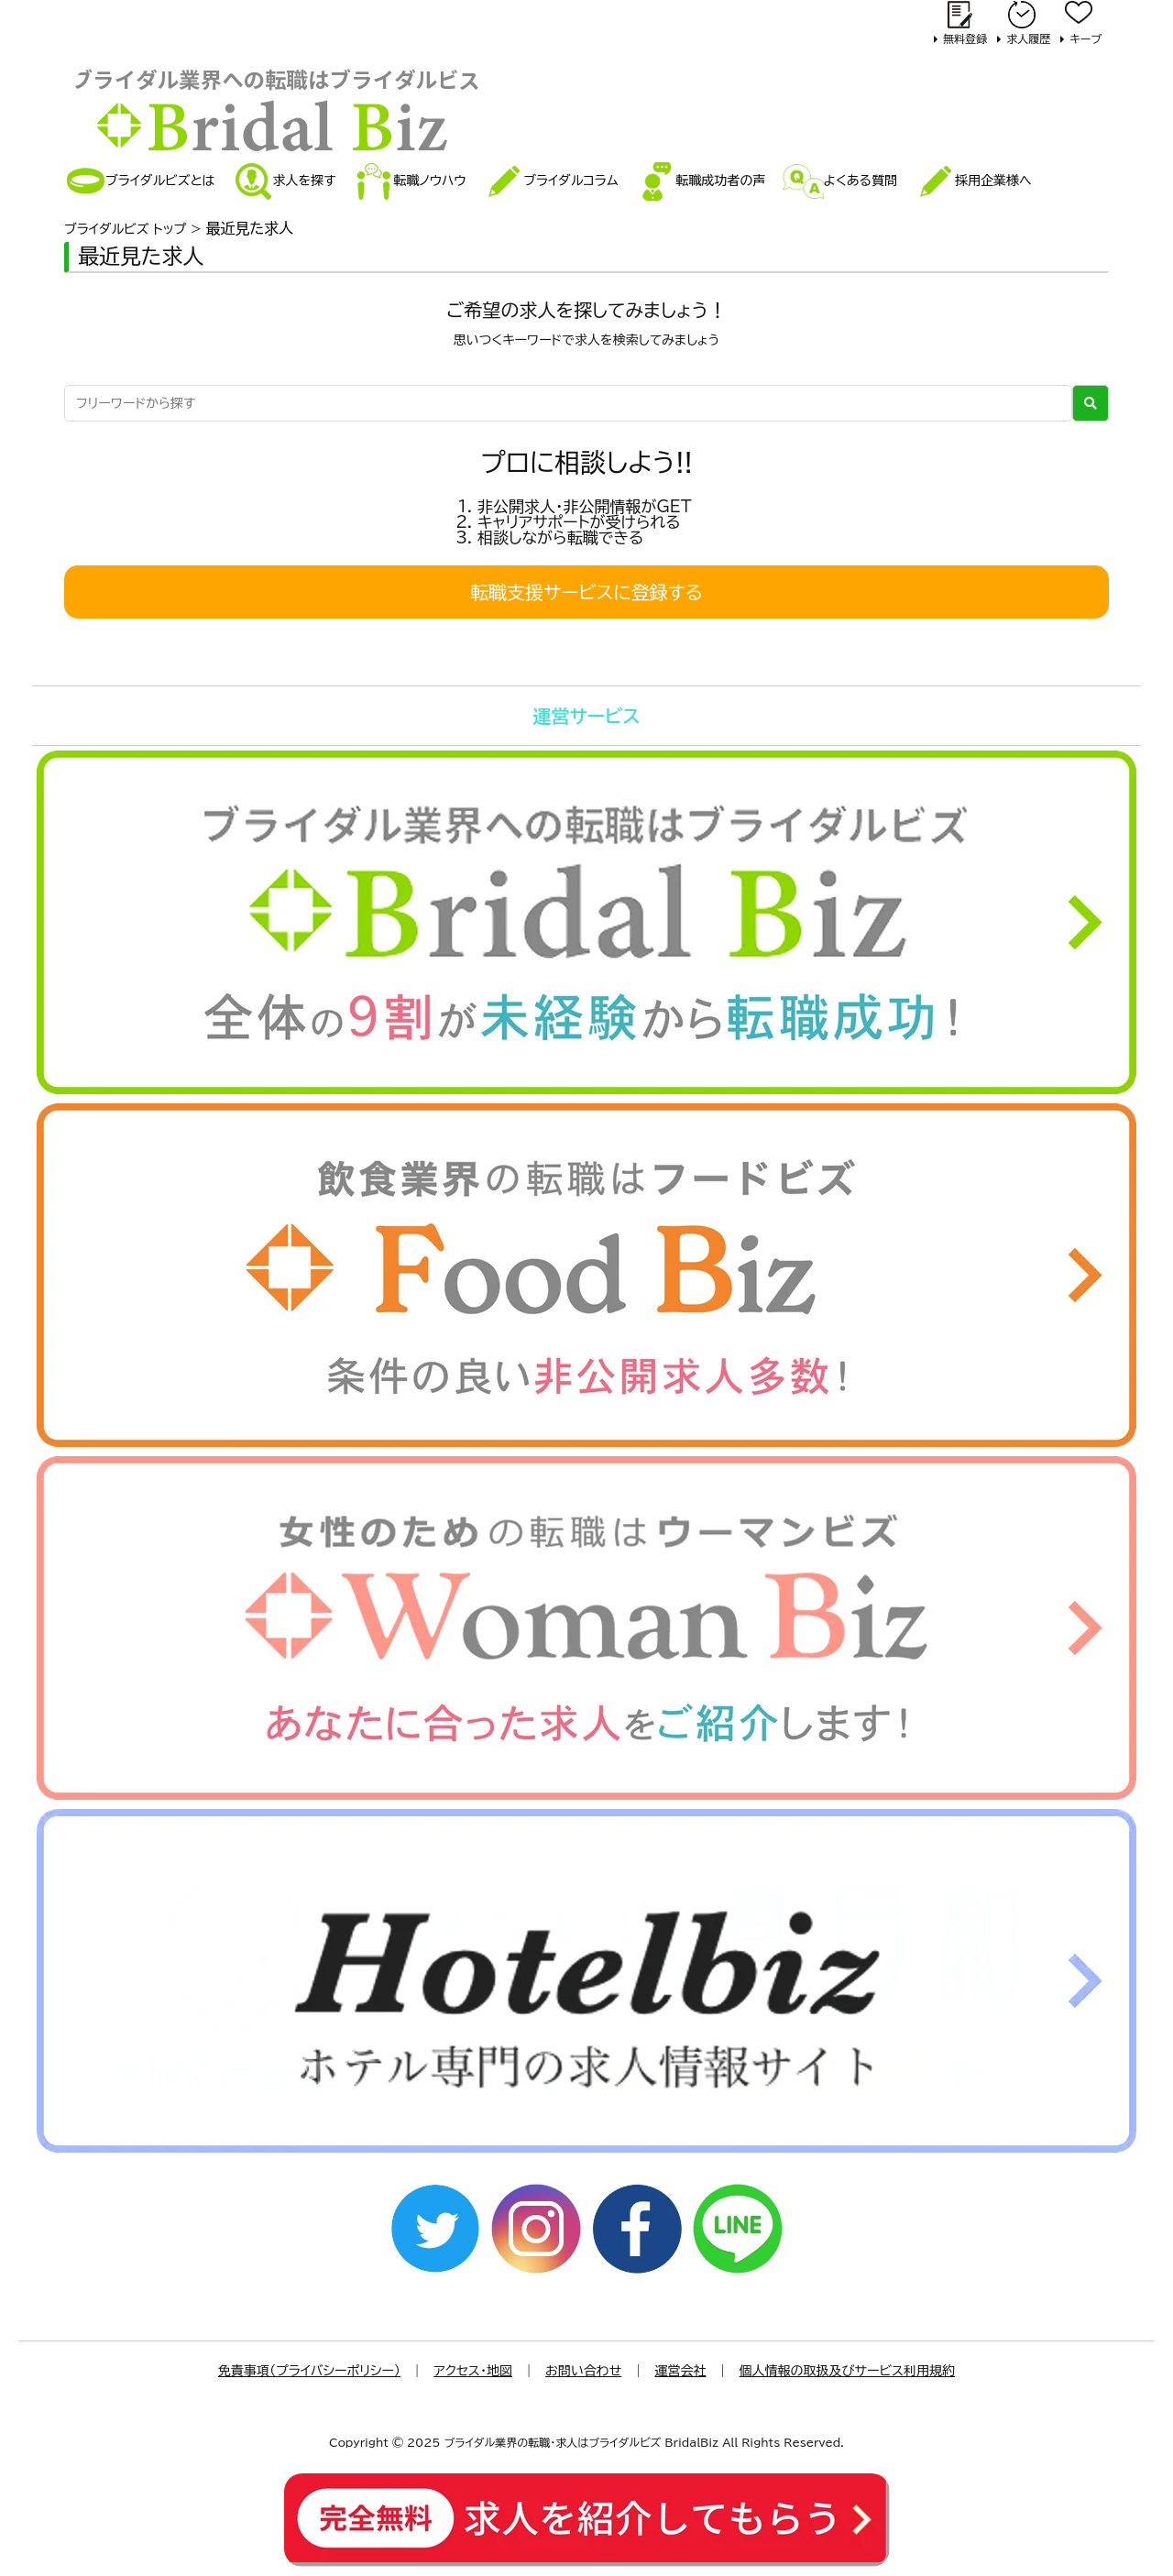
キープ (1085, 38)
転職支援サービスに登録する (586, 592)
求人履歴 (1028, 38)
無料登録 (965, 38)
